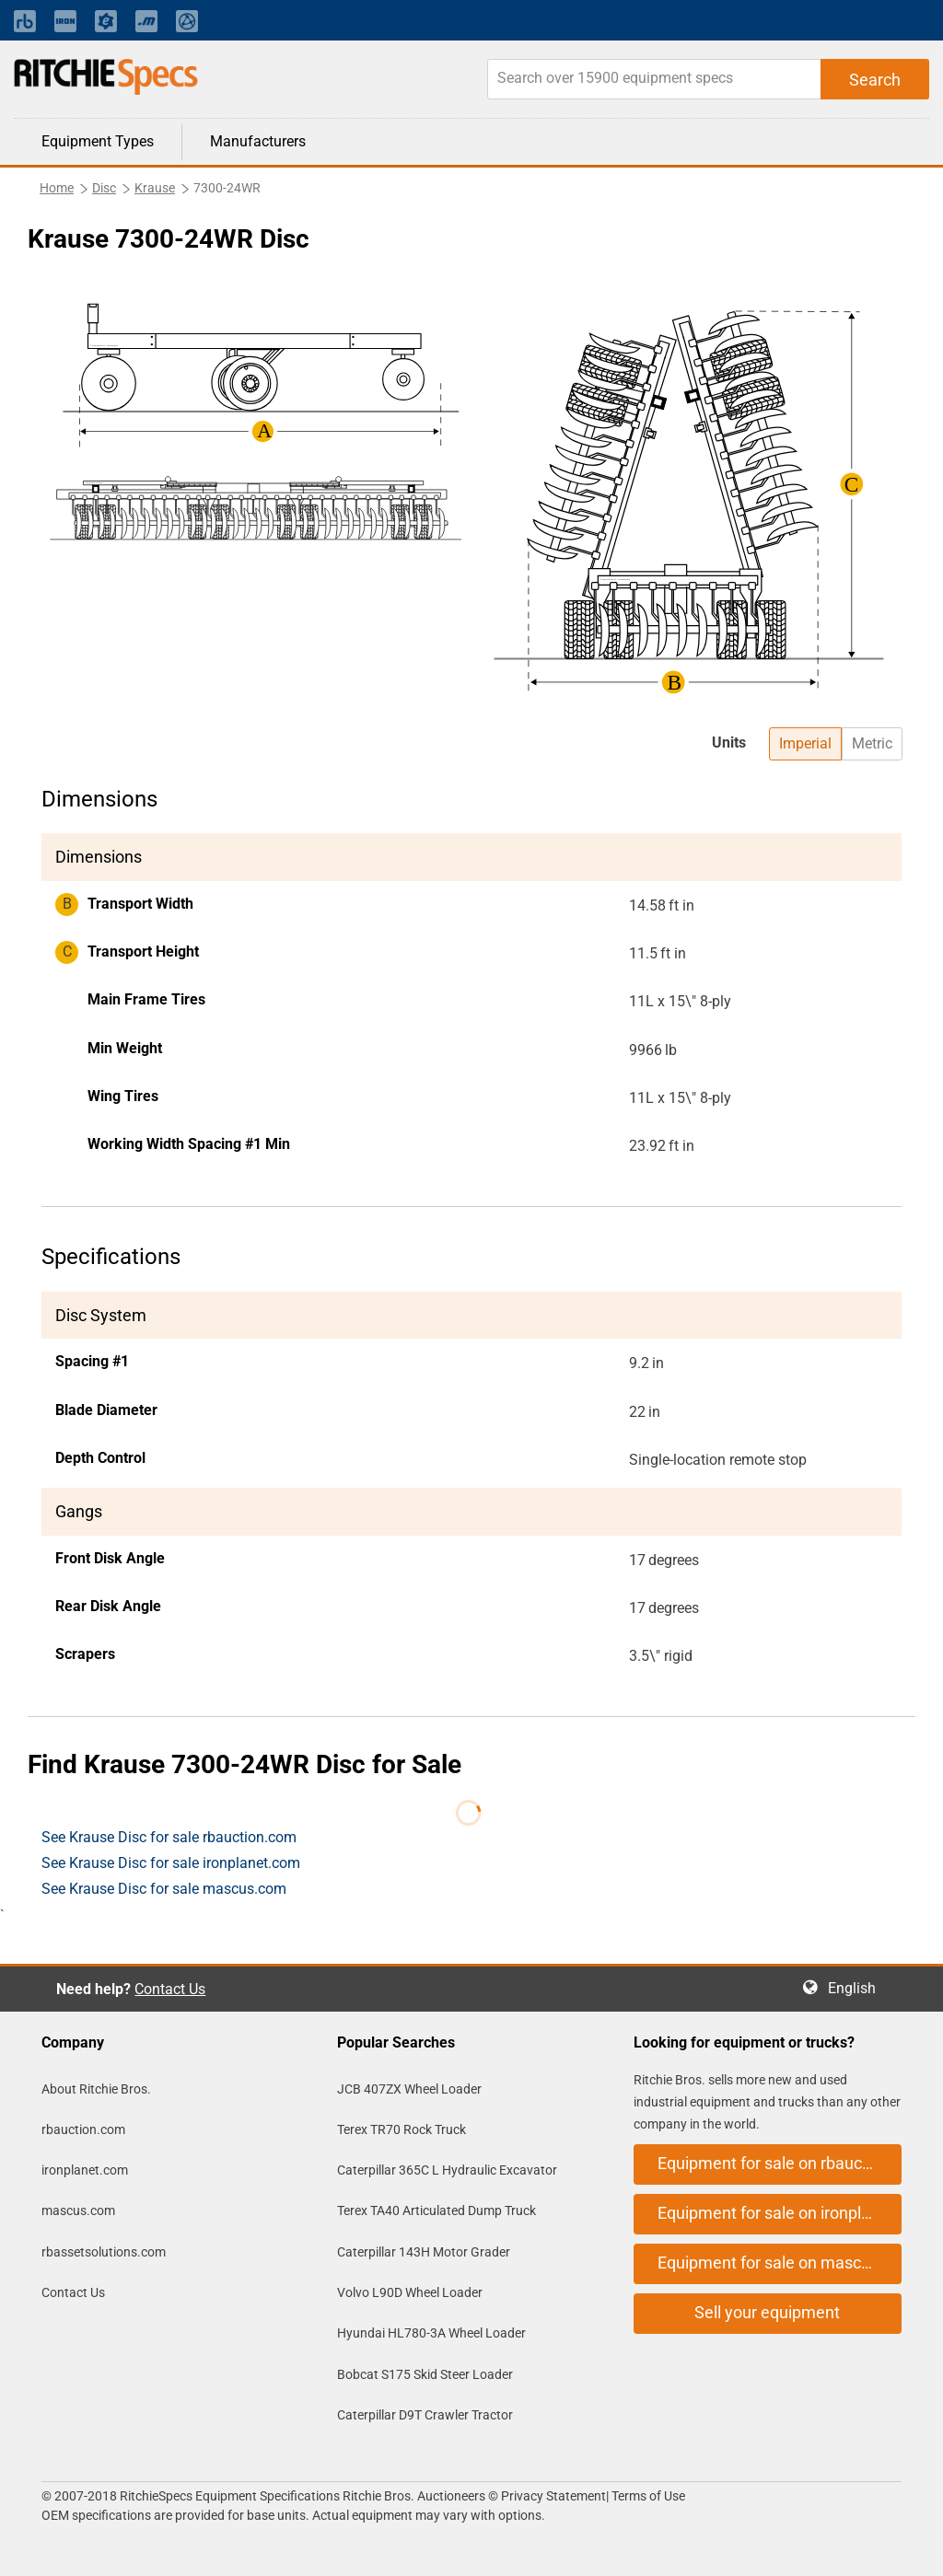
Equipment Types (97, 141)
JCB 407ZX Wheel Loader (409, 2089)
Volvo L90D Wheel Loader (410, 2292)
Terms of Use (647, 2496)
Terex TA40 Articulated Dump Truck (436, 2210)
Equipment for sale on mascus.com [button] (780, 2262)
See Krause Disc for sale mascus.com (163, 1888)
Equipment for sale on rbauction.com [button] (780, 2163)
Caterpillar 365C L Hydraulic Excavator (447, 2170)
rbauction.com (83, 2129)
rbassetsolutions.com (103, 2252)
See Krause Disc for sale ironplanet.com (170, 1863)
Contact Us (169, 1989)
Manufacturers (258, 141)
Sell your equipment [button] (767, 2312)
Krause (154, 187)
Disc (104, 187)
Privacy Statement (553, 2496)
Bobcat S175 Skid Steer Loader (425, 2374)
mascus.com (78, 2210)
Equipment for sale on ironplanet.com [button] (780, 2212)
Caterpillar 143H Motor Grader (423, 2252)
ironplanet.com (84, 2170)
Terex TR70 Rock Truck (401, 2129)
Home (57, 187)
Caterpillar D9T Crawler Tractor (425, 2415)
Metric (872, 743)
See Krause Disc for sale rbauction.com (169, 1837)
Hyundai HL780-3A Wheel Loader (431, 2333)
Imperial (805, 743)
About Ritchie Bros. (96, 2089)
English (857, 1988)
